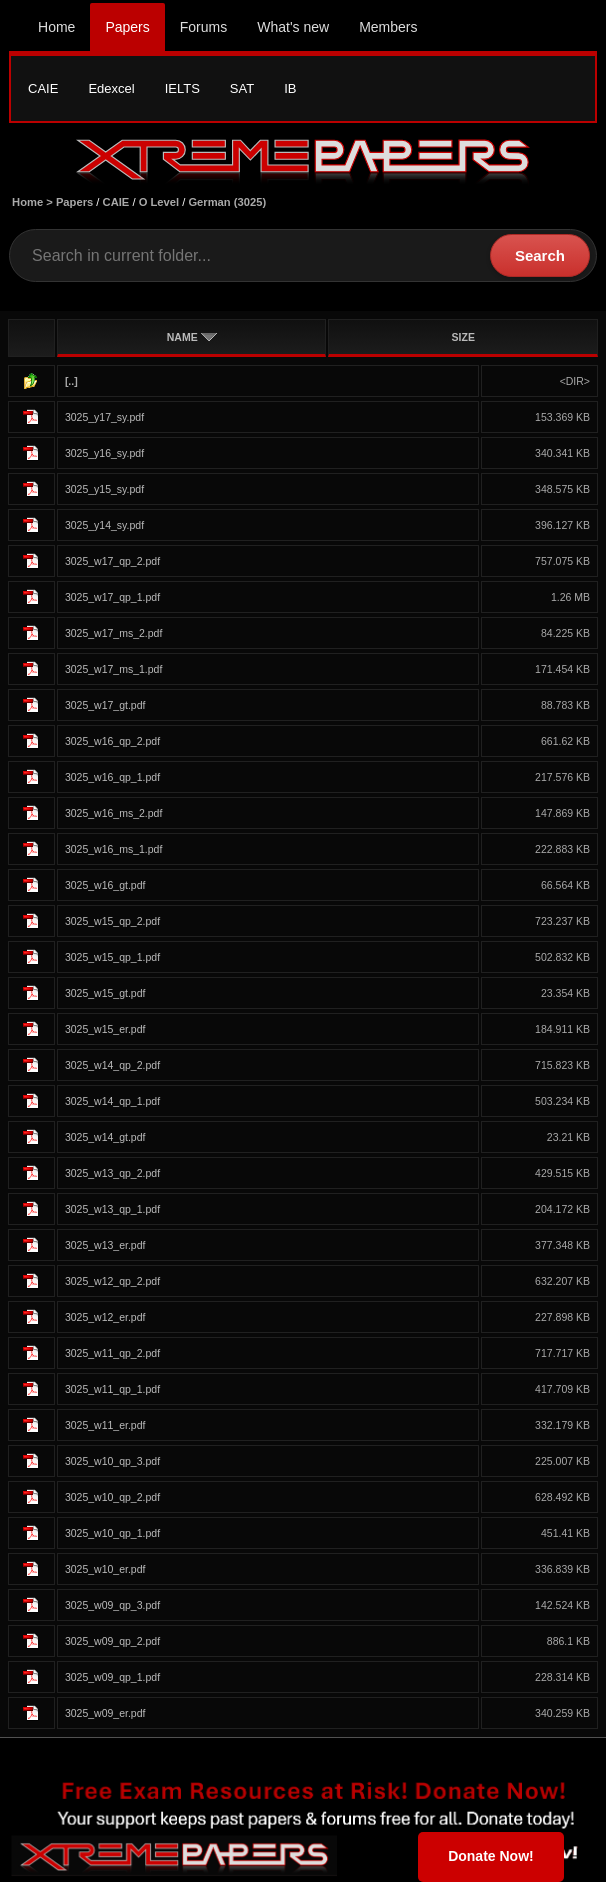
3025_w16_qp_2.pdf (112, 741)
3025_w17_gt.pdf (105, 705)
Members (388, 27)
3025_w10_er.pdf (105, 1569)
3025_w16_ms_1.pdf (114, 849)
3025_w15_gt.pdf (105, 993)
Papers (127, 27)
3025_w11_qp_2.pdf (112, 1353)
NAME (192, 337)
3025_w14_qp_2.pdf (112, 1065)
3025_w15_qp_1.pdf (112, 957)
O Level (159, 202)
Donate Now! (491, 1856)
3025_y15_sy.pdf (104, 489)
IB (290, 88)
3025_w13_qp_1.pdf (112, 1209)
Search (540, 255)
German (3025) (227, 202)
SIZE (463, 337)
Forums (203, 27)
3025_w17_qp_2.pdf (112, 561)
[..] (71, 381)
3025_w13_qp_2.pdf (112, 1173)
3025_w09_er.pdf (105, 1713)
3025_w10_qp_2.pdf (112, 1497)
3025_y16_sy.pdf (104, 453)
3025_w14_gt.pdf (105, 1137)
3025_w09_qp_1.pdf (112, 1677)
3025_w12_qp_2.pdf (112, 1281)
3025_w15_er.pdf (105, 1029)
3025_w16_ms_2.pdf (114, 813)
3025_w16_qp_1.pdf (112, 777)
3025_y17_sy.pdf (104, 417)
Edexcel (111, 88)
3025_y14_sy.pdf (104, 525)
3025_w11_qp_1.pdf (112, 1389)
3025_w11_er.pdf (105, 1425)
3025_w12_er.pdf (105, 1317)
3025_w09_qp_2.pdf (112, 1641)
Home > (34, 202)
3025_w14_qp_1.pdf (112, 1101)
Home (56, 27)
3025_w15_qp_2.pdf (112, 921)
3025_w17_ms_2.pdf (114, 633)
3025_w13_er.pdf (105, 1245)
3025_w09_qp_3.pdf (112, 1605)
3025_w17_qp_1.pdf (112, 597)
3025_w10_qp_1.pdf (112, 1533)
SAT (242, 88)
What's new (293, 27)
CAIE (43, 88)
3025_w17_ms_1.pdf (114, 669)
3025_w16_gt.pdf (105, 885)
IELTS (182, 88)
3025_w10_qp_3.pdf (112, 1461)
